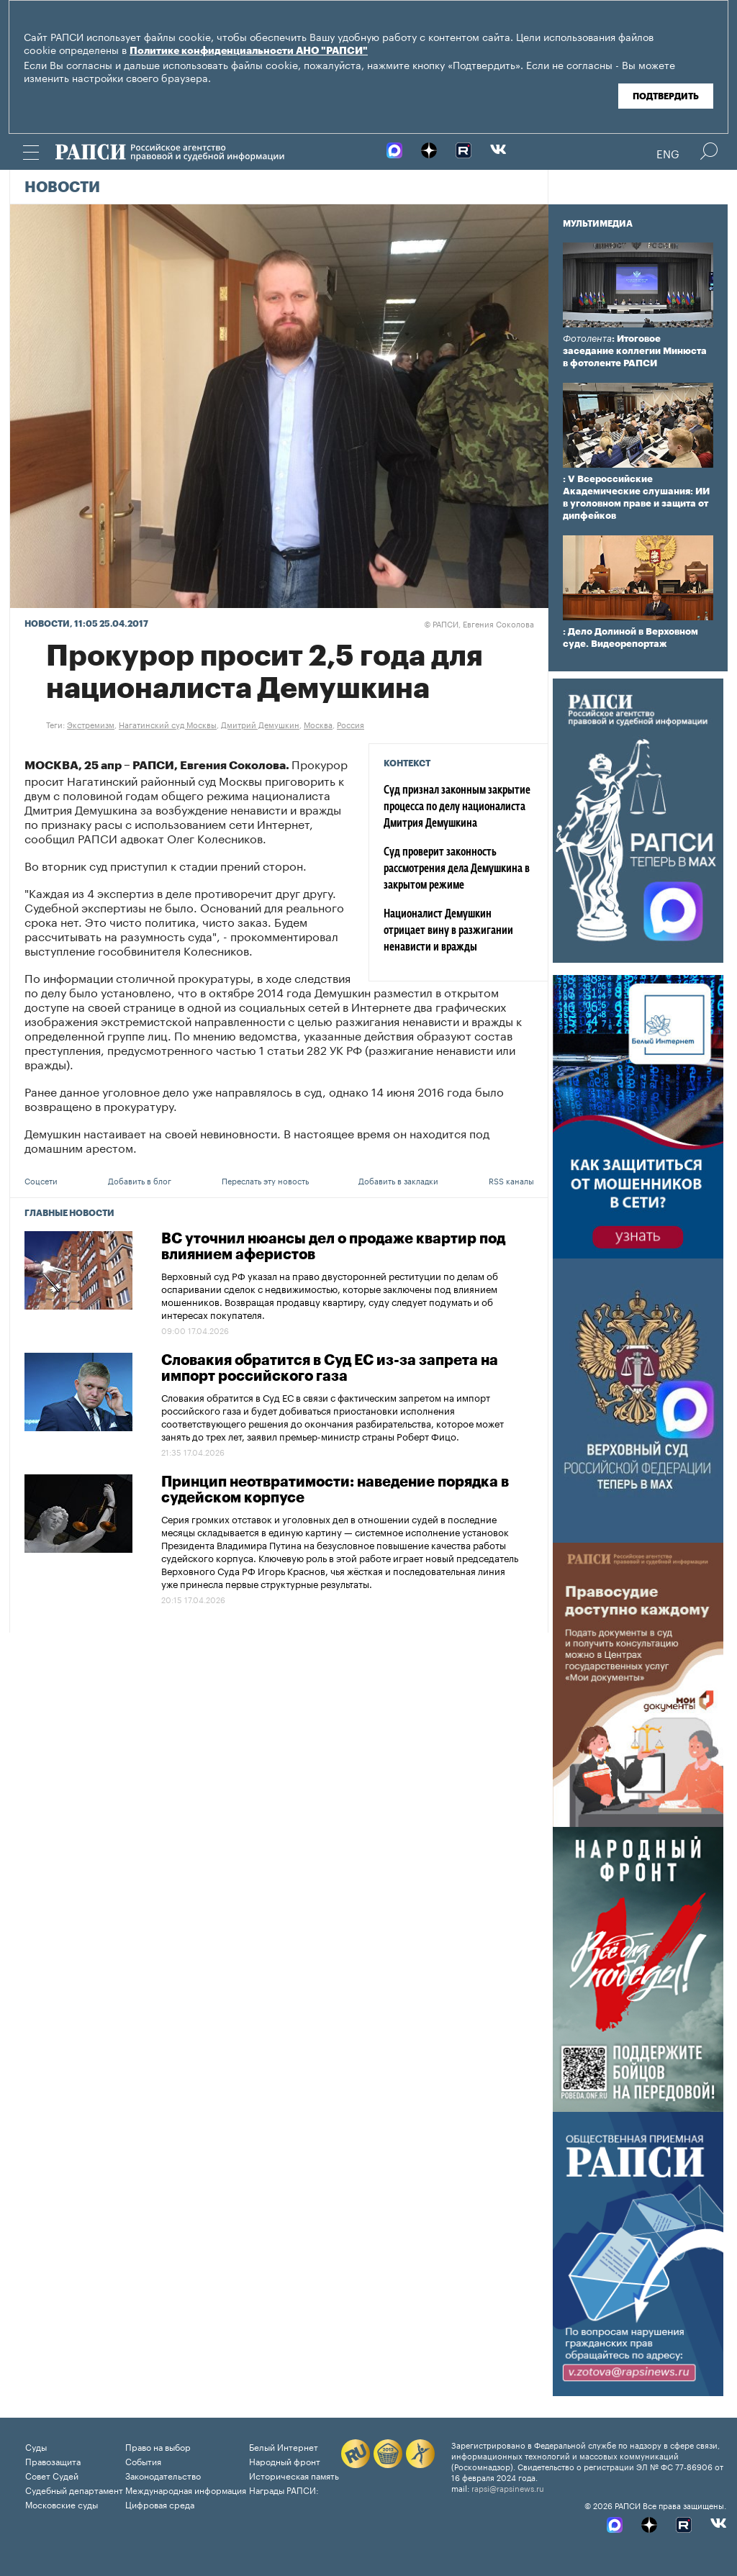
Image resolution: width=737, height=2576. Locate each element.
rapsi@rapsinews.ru (507, 2487)
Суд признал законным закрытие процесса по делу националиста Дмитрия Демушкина (457, 807)
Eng (667, 152)
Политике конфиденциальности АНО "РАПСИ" (249, 51)
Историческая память (294, 2475)
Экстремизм (90, 723)
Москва (318, 723)
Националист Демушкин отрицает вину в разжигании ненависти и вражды (448, 931)
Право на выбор (158, 2446)
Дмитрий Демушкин (260, 723)
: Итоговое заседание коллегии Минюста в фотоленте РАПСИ (635, 351)
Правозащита (53, 2460)
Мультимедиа (598, 223)
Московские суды (61, 2504)
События (143, 2460)
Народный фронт (284, 2460)
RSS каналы (511, 1180)
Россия (350, 723)
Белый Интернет (283, 2446)
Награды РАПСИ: (284, 2489)
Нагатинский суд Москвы (168, 723)
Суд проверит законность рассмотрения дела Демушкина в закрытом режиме (457, 869)
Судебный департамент (74, 2489)
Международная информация (185, 2489)
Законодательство (163, 2475)
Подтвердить (666, 96)
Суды (36, 2446)
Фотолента (587, 338)
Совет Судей (51, 2475)
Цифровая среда (159, 2504)
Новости (62, 188)
